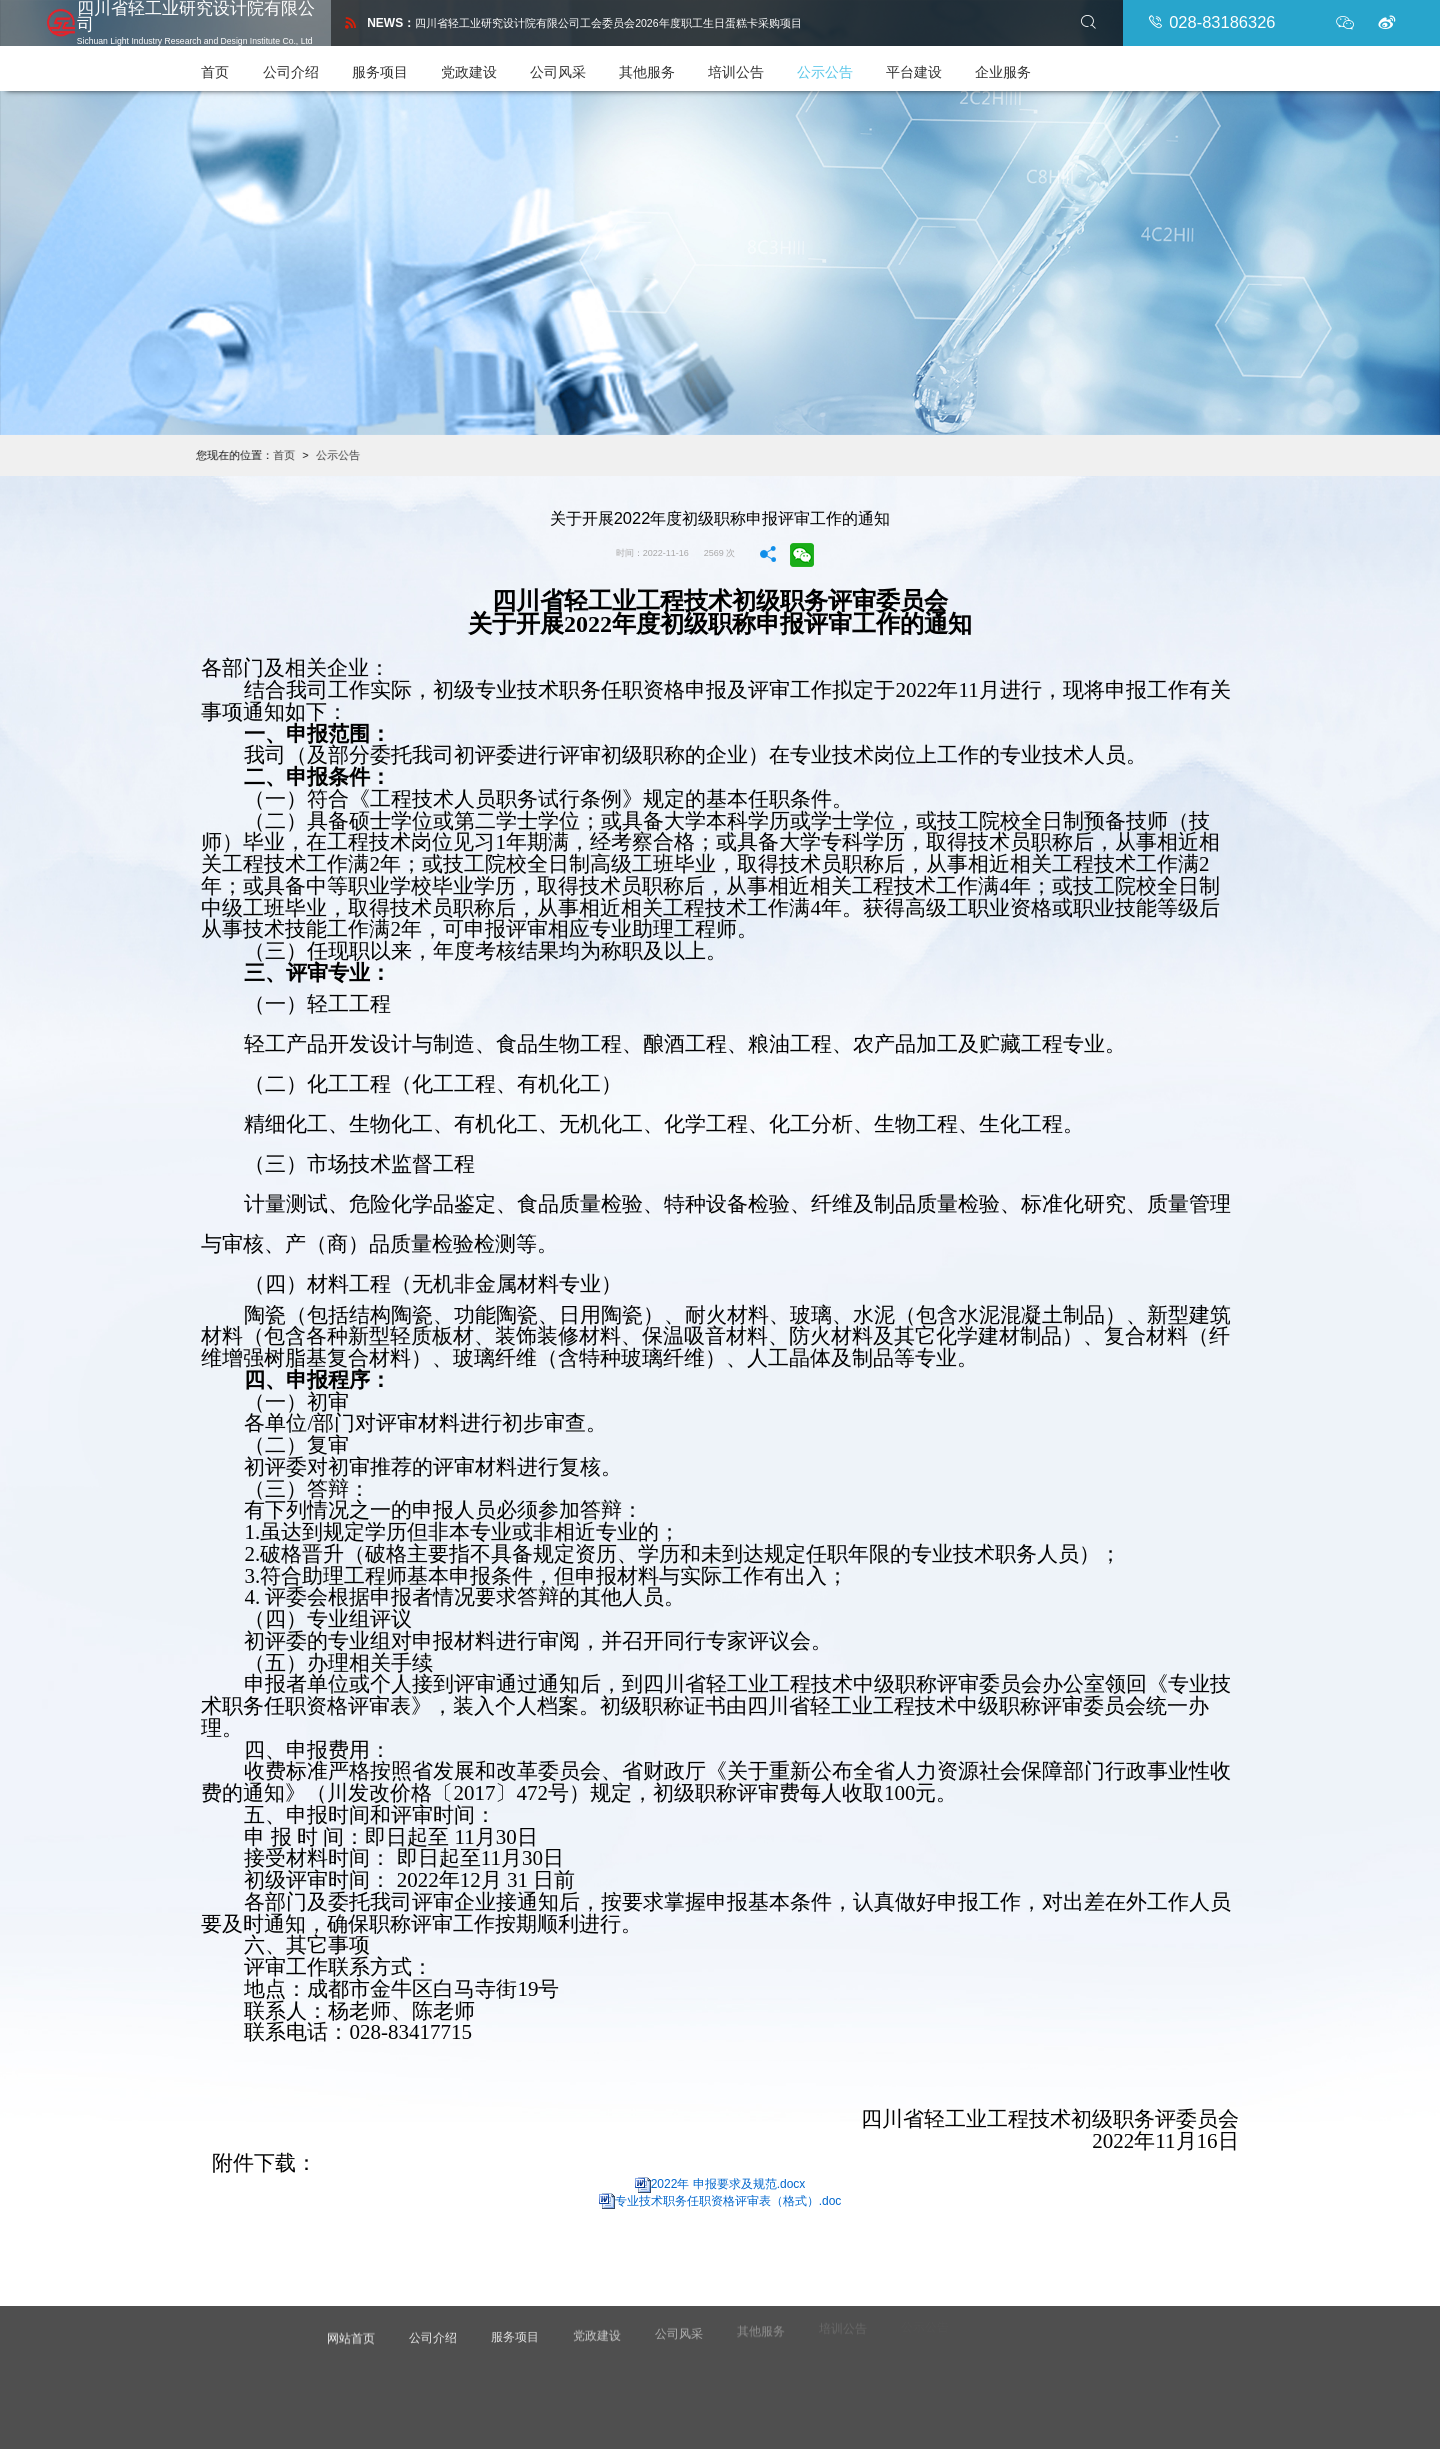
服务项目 (411, 64)
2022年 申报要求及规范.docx (728, 2179)
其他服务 (678, 64)
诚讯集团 (751, 2414)
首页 (247, 64)
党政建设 (500, 64)
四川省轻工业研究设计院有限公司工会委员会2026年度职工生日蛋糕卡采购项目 (611, 20)
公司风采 (589, 64)
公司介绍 (322, 64)
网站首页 (354, 2322)
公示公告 (856, 64)
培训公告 (767, 64)
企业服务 (1034, 64)
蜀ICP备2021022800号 (917, 2396)
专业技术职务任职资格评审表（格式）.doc (728, 2196)
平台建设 (945, 64)
